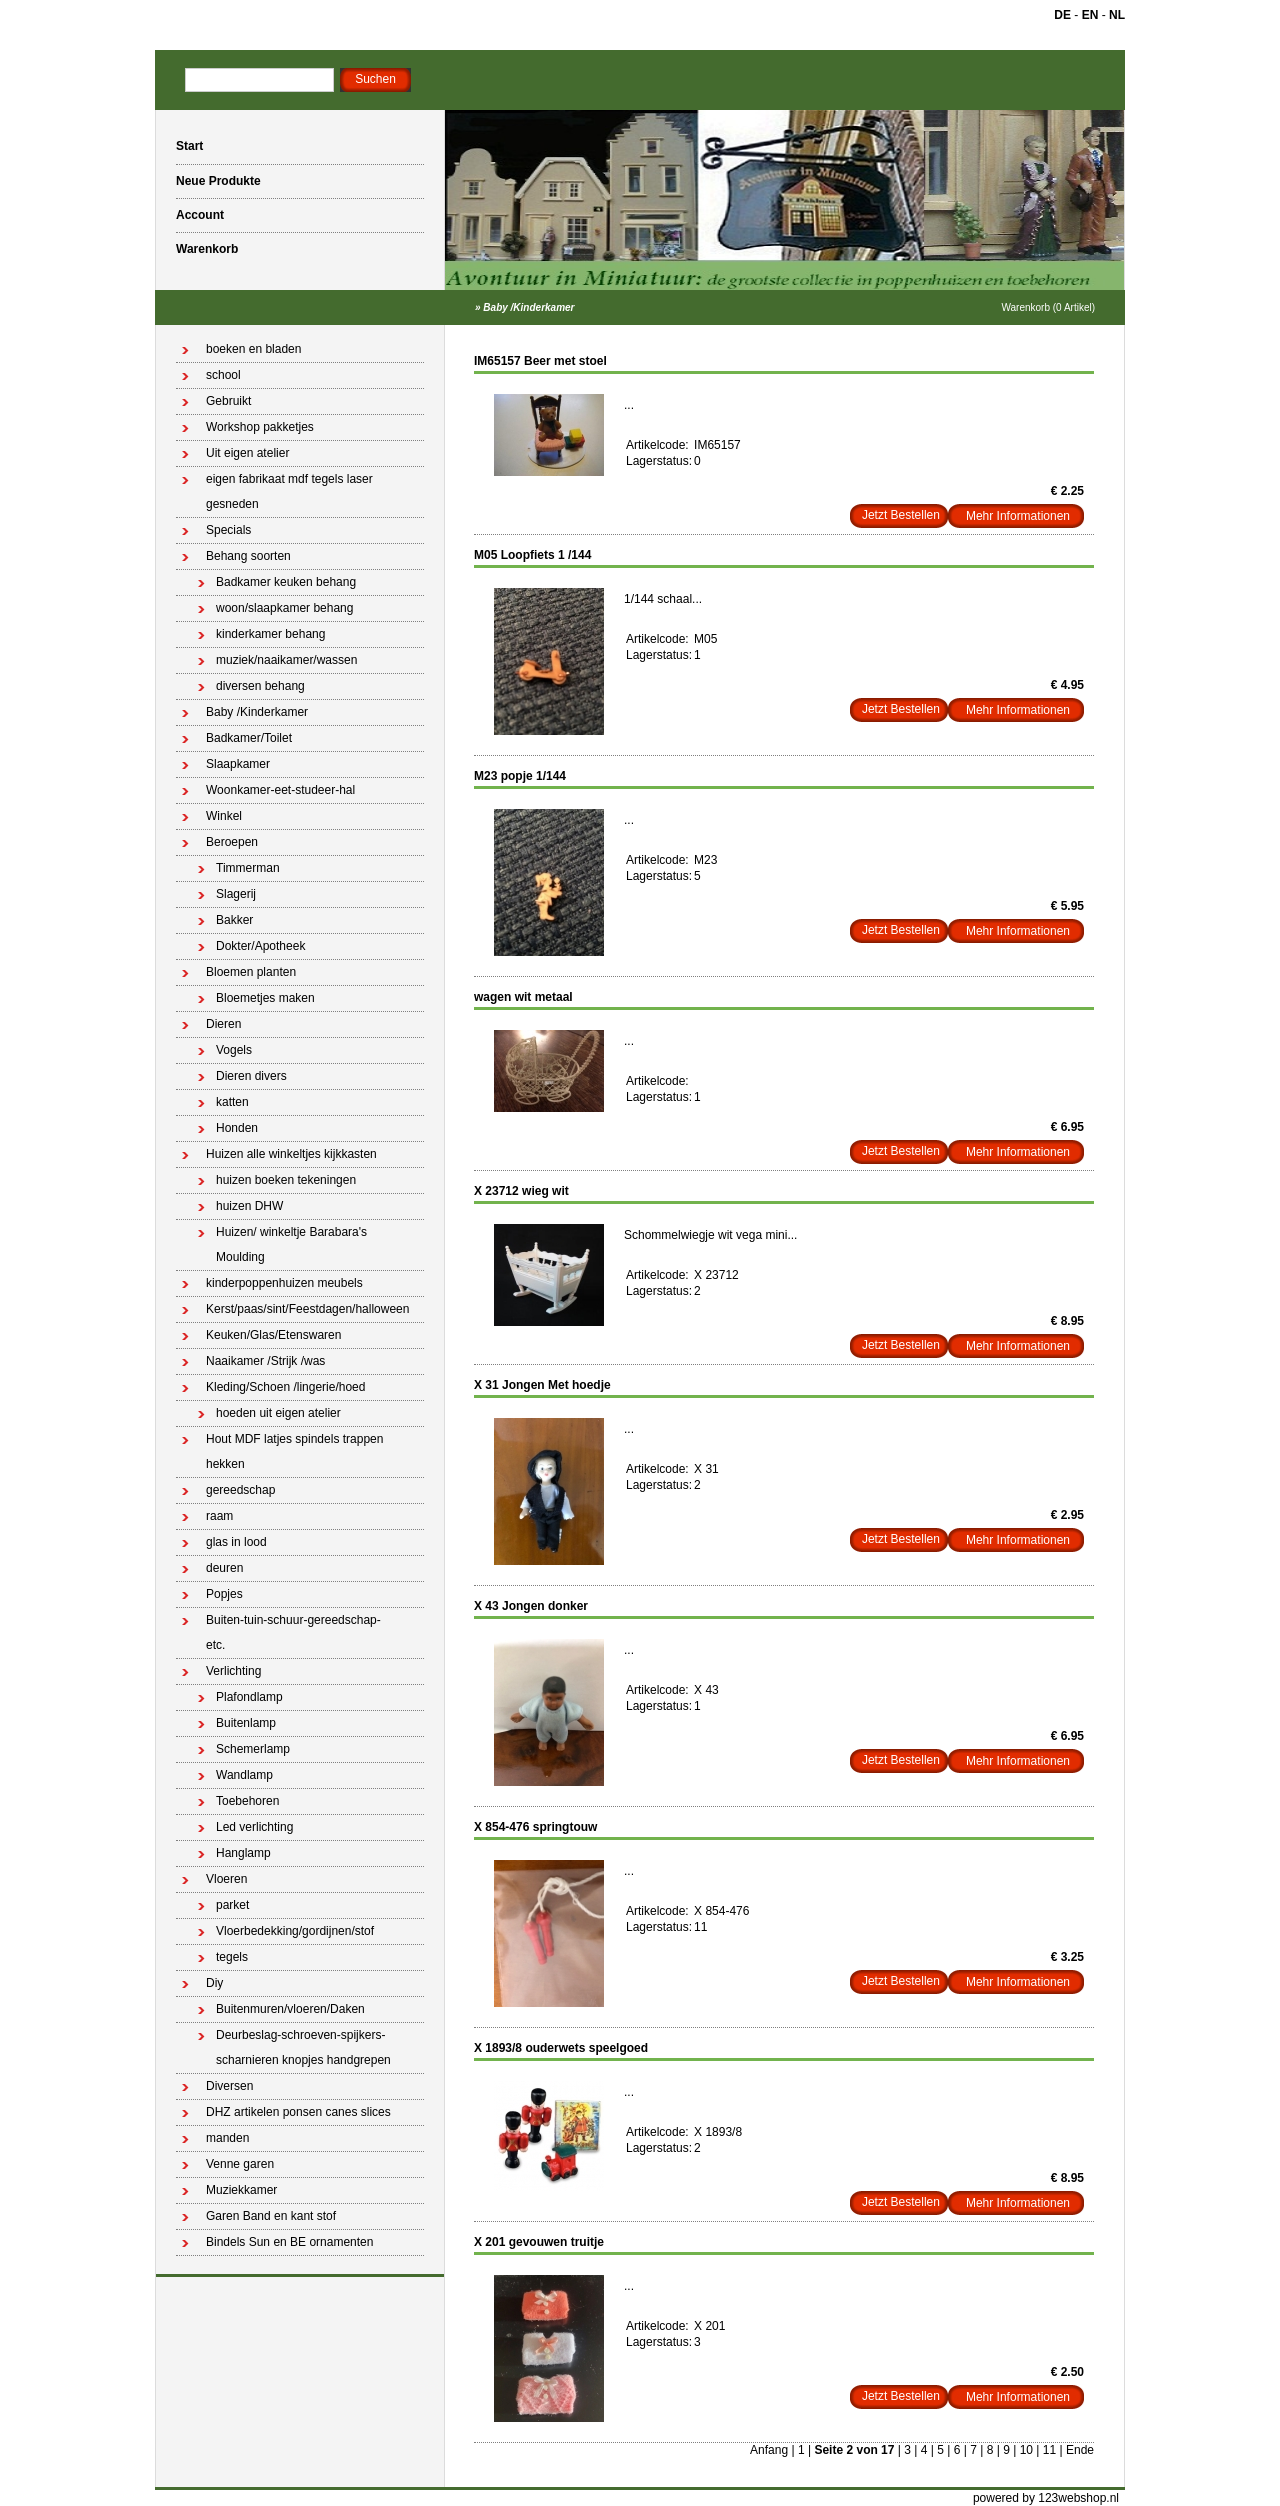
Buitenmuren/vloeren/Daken (290, 2009)
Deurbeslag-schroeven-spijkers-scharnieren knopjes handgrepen (303, 2047)
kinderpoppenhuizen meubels (284, 1283)
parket (232, 1905)
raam (219, 1516)
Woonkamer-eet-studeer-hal (280, 790)
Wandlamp (244, 1775)
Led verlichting (254, 1827)
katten (232, 1102)
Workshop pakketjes (260, 427)
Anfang (769, 2450)
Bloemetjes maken (265, 998)
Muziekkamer (241, 2190)
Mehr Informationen (1018, 516)
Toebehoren (247, 1801)
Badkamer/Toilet (249, 738)
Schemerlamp (253, 1749)
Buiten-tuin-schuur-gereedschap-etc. (293, 1632)
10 (1026, 2450)
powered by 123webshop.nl (1046, 2498)
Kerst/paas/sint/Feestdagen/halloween (307, 1309)
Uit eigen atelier (247, 453)
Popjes (224, 1594)
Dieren (223, 1024)
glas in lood (236, 1542)
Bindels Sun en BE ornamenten (289, 2242)
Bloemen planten (251, 972)
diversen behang (260, 686)
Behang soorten (248, 556)
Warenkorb (207, 249)
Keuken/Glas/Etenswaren (273, 1335)
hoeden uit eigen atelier (278, 1413)
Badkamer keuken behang (286, 582)
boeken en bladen (253, 349)
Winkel (224, 816)
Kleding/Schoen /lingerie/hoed (285, 1387)
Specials (228, 530)
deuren (224, 1568)
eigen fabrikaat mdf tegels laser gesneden (289, 491)
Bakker (234, 920)
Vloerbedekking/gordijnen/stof (295, 1931)
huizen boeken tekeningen (286, 1180)
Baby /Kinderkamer (528, 307)
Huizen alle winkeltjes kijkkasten (291, 1154)
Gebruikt (228, 401)
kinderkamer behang (270, 634)
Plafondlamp (249, 1697)
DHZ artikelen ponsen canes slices (298, 2112)
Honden (237, 1128)
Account (200, 215)
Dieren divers (251, 1076)
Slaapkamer (238, 764)
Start (189, 146)
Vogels (234, 1050)
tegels (232, 1957)
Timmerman (248, 868)
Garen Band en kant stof (271, 2216)
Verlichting (233, 1671)
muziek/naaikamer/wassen (286, 660)
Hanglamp (243, 1853)
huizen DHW (249, 1206)
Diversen (229, 2086)
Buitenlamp (246, 1723)
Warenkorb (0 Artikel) (1048, 307)
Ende (1080, 2450)
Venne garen (240, 2164)
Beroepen (232, 842)
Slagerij (236, 894)
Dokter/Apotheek (260, 946)
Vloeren (226, 1879)
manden (227, 2138)
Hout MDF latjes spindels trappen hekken (294, 1451)
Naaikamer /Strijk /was (265, 1361)
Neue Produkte (218, 181)
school (223, 375)
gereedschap (240, 1490)
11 (1049, 2450)
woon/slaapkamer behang (284, 608)
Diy (214, 1983)
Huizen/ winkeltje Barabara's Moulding (291, 1244)
